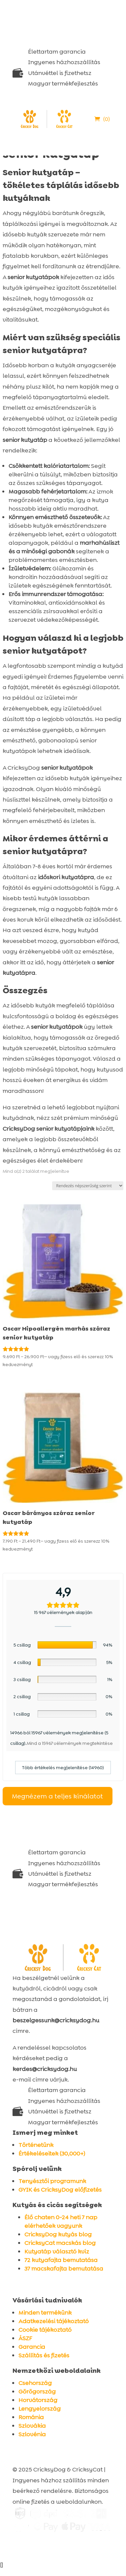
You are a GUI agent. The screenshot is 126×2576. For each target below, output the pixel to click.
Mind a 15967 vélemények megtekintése (70, 1743)
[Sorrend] (87, 1185)
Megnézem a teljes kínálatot (57, 1796)
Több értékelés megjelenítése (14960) (63, 1767)
